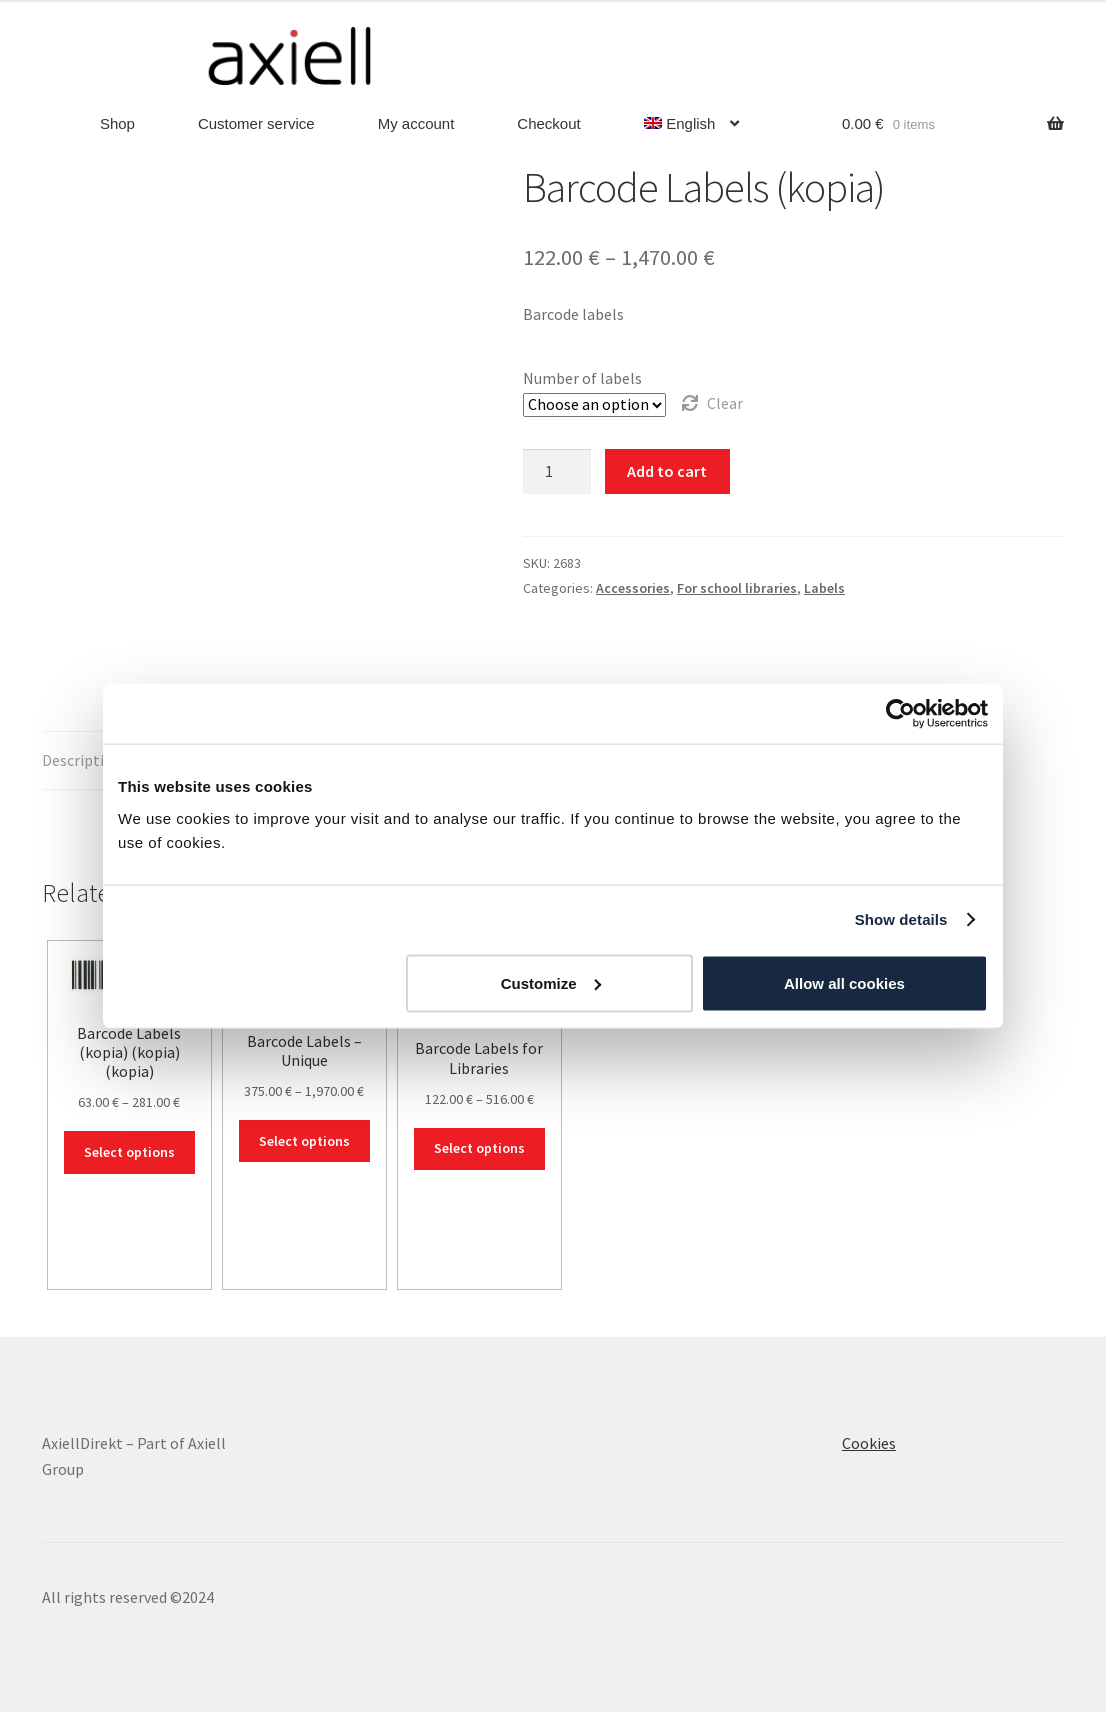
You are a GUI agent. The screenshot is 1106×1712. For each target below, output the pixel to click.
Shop (117, 123)
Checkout (548, 123)
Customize (551, 982)
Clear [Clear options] (725, 403)
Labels (824, 588)
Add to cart (667, 471)
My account (416, 123)
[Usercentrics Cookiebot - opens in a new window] (900, 714)
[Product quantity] (557, 472)
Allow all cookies (844, 982)
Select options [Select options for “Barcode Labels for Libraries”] (479, 1148)
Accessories (633, 588)
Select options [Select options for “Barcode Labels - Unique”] (304, 1141)
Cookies (869, 1443)
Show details (901, 919)
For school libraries (737, 588)
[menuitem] (692, 124)
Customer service (256, 123)
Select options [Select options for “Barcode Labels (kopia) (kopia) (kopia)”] (129, 1152)
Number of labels (582, 378)
